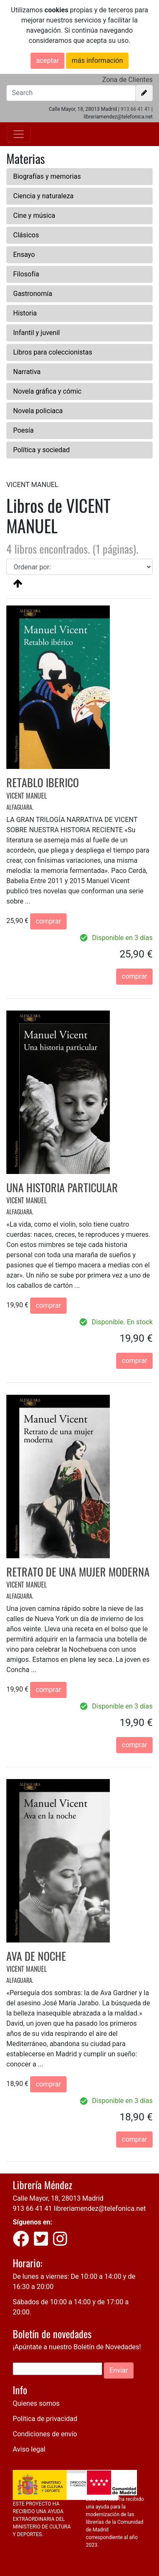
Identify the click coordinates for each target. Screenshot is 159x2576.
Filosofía (26, 274)
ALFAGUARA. (19, 806)
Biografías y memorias (47, 176)
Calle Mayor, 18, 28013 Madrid (58, 2198)
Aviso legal (29, 2449)
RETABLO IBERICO (42, 782)
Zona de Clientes (127, 80)
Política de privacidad (45, 2419)
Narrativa (27, 372)
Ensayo (24, 255)
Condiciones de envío (45, 2434)
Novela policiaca (38, 411)
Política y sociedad (41, 450)
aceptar (47, 60)
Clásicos (26, 235)
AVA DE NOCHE (36, 1956)
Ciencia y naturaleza (43, 196)
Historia (25, 313)
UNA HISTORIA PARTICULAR (62, 1187)
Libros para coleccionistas (52, 352)
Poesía (23, 430)
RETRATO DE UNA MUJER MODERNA (78, 1571)
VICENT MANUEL (26, 796)
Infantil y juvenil (36, 333)
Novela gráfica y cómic (47, 391)
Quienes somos (36, 2403)
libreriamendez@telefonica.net (100, 2208)
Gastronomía (32, 294)
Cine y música (34, 215)
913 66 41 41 (135, 109)
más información (97, 60)
